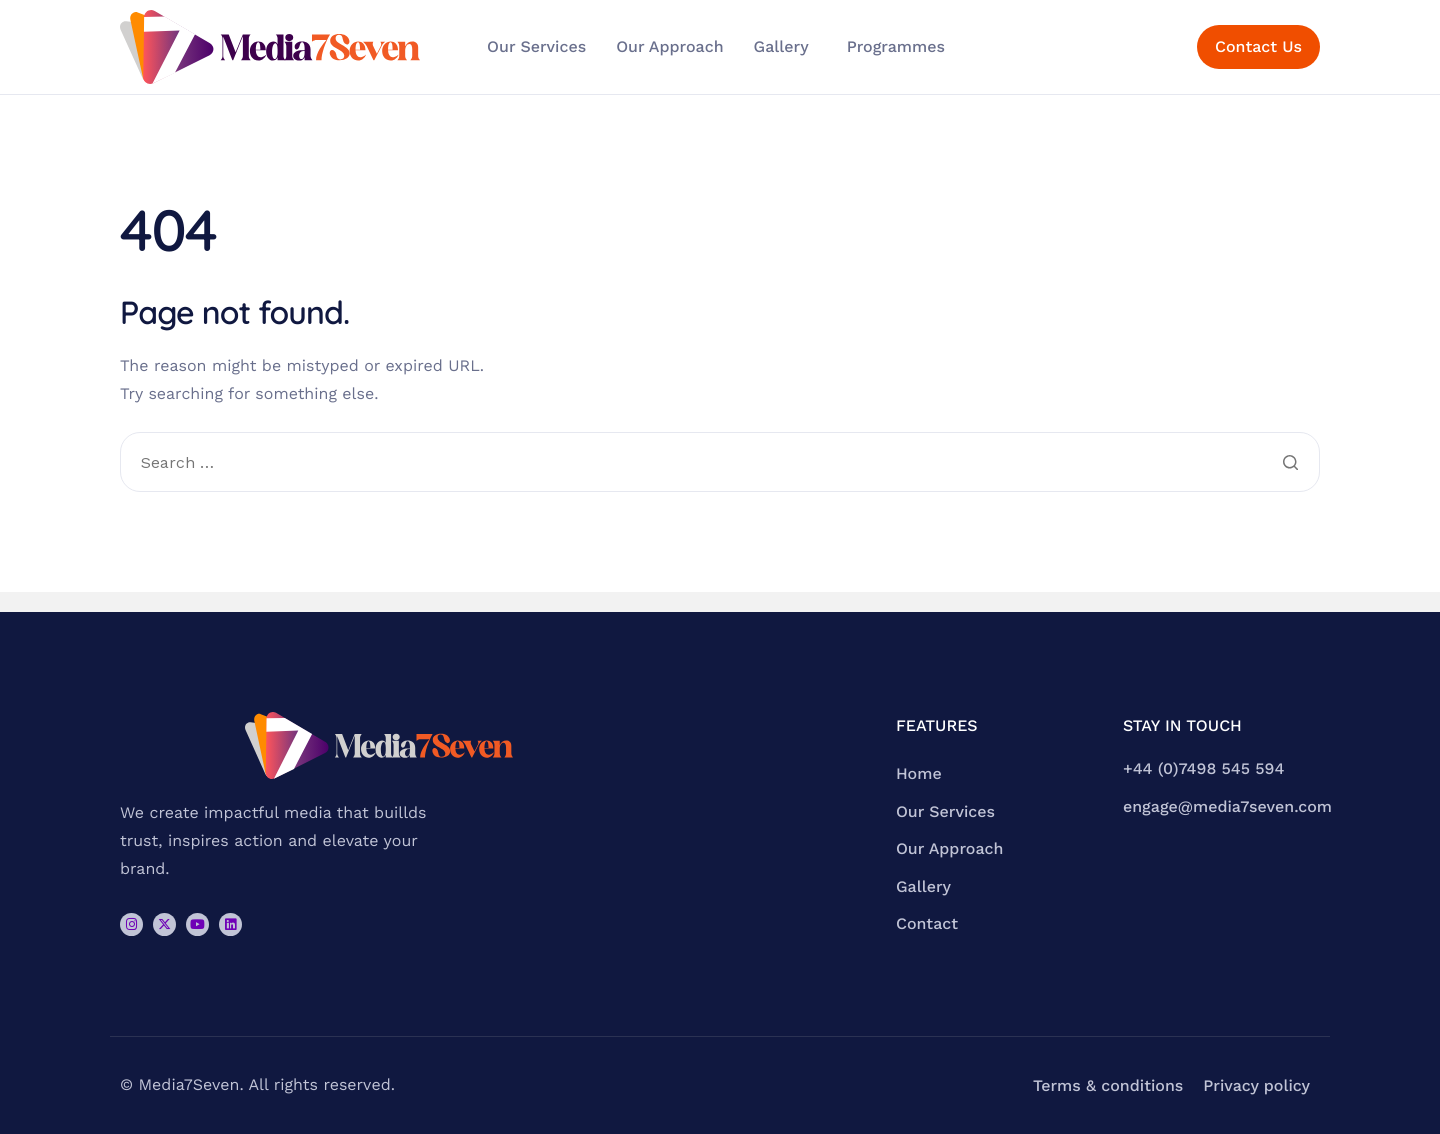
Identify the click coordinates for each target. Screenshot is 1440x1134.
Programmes (896, 47)
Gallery (781, 47)
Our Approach (669, 47)
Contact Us (1258, 46)
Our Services (536, 47)
